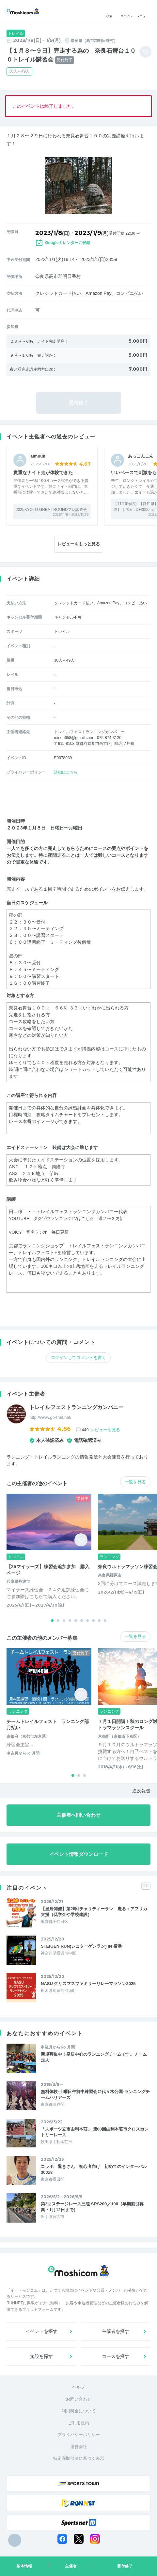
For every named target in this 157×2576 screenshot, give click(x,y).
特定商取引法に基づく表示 (78, 2458)
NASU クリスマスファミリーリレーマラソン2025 (88, 1983)
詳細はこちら (66, 772)
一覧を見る (135, 1481)
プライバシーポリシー (78, 2434)
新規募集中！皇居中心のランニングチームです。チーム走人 (94, 2057)
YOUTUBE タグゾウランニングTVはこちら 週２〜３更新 (71, 1218)
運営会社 (78, 2446)
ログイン (126, 11)
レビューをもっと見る (78, 544)
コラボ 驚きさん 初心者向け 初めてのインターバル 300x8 (95, 2169)
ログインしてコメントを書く (78, 1357)
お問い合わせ (78, 2399)
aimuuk (37, 456)
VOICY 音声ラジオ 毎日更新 (41, 1232)
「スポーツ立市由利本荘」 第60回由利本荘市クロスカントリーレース (95, 2132)
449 (101, 1429)
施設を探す (41, 2356)
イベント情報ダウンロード (78, 1854)
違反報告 (141, 1790)
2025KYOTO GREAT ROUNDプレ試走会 (51, 509)
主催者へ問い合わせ (78, 1815)
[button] (52, 1620)
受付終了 (125, 2566)
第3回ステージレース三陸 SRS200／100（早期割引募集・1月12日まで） (92, 2206)
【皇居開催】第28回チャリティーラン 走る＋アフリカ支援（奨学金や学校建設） (94, 1911)
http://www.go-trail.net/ (50, 1417)
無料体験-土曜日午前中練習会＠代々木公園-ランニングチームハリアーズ (95, 2094)
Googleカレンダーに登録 (67, 242)
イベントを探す (41, 2331)
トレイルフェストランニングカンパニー (76, 1407)
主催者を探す (115, 2331)
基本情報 (24, 2566)
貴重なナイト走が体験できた (43, 472)
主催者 (71, 2566)
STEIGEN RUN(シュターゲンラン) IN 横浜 (81, 1946)
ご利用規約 (78, 2422)
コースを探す (115, 2356)
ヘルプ (78, 2387)
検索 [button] (109, 11)
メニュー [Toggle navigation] (143, 11)
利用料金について (79, 2410)
